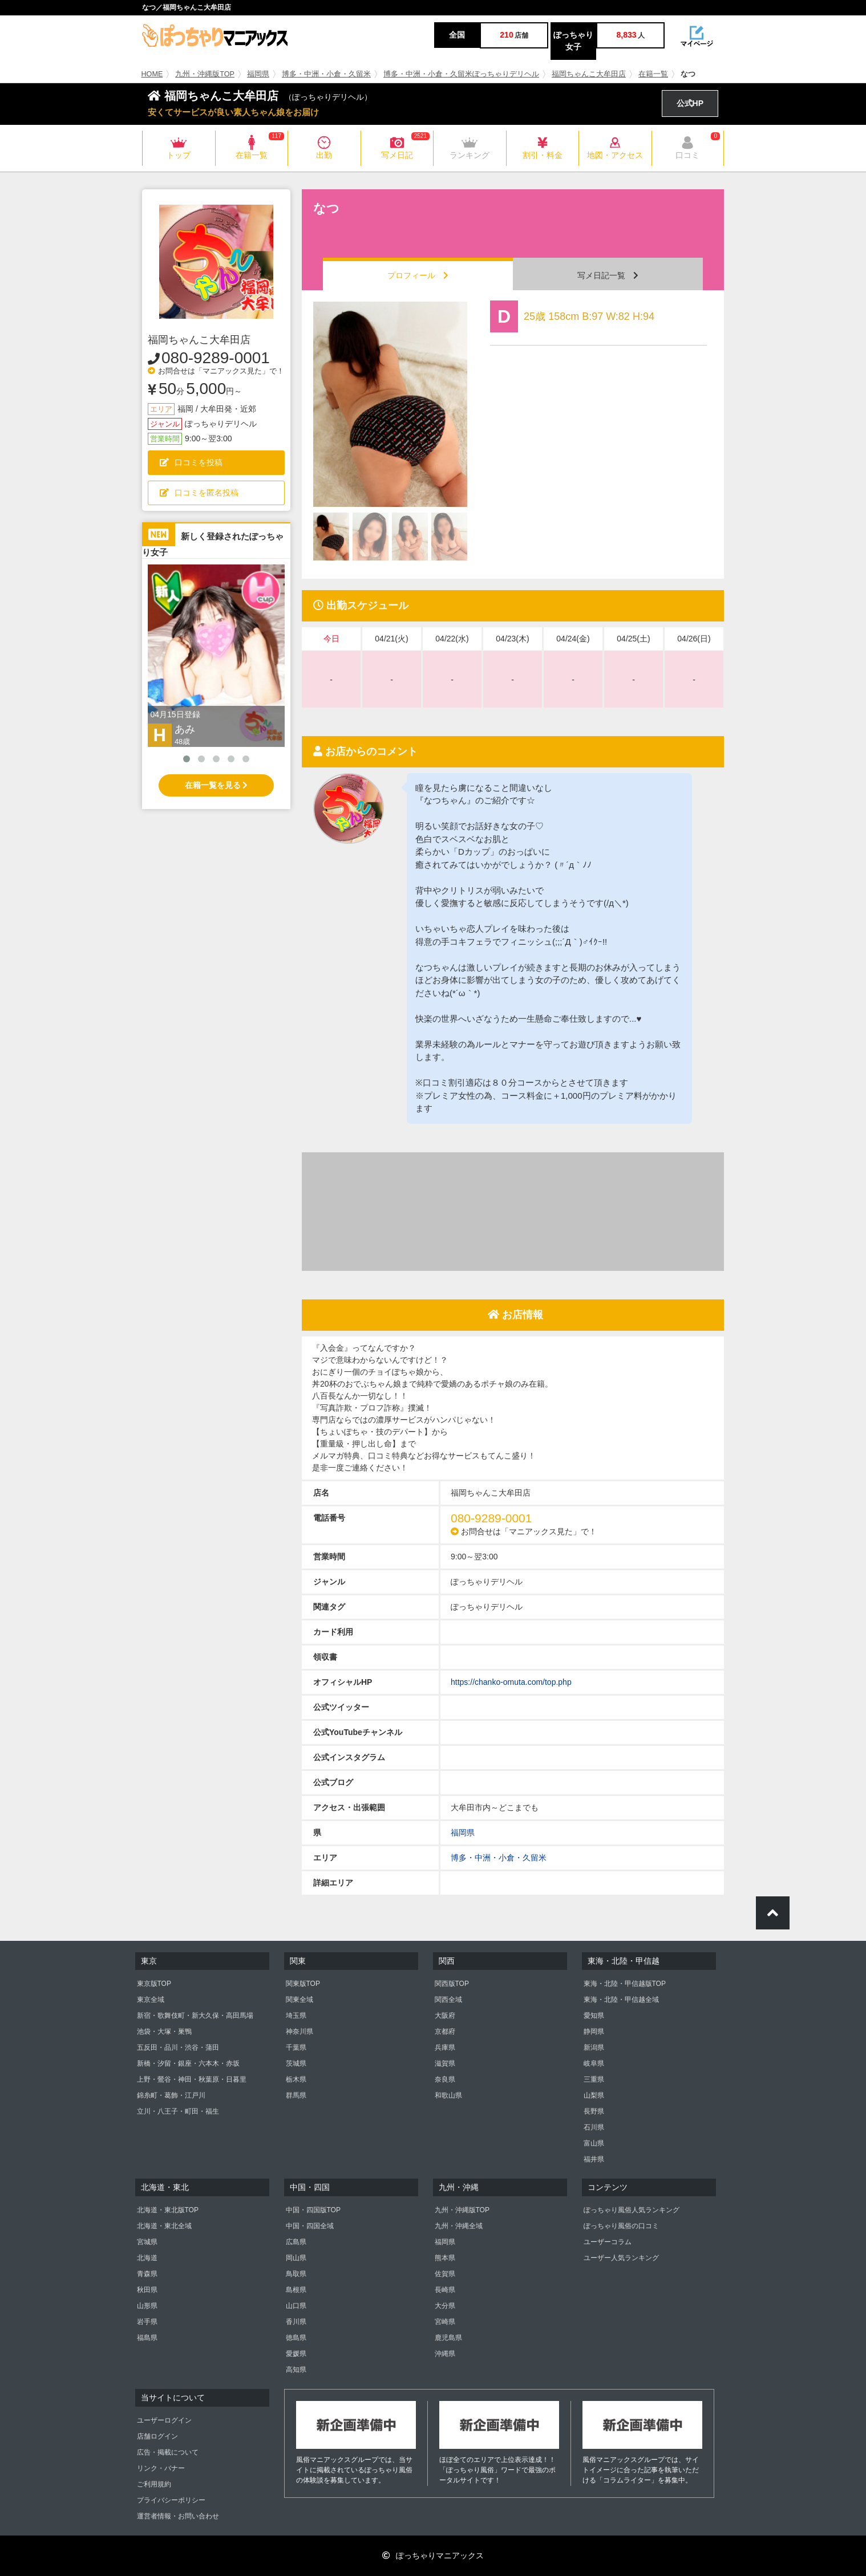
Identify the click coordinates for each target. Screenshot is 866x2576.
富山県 (594, 2143)
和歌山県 (448, 2095)
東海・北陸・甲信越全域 (621, 2000)
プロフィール (417, 275)
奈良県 (445, 2079)
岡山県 (296, 2258)
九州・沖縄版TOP (204, 74)
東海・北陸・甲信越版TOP (625, 1984)
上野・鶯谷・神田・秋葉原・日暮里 (191, 2079)
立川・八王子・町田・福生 (178, 2111)
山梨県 (594, 2095)
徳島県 (296, 2338)
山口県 (296, 2306)
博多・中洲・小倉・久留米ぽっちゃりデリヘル (461, 74)
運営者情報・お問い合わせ (178, 2516)
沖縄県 (445, 2354)
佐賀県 (445, 2274)
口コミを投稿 (191, 462)
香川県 (296, 2322)
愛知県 (594, 2016)
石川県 (594, 2127)
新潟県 (594, 2047)
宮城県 (147, 2242)
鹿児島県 (448, 2338)
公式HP (690, 103)
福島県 (147, 2338)
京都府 (445, 2031)
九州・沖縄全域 (459, 2226)
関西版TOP (452, 1984)
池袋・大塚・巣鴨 (164, 2031)
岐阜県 (594, 2063)
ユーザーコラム (608, 2242)
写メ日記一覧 (607, 275)
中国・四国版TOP (313, 2210)
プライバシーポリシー (171, 2500)
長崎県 (445, 2290)
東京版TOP (154, 1984)
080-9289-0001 (215, 358)
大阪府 (445, 2016)
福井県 (594, 2159)
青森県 (147, 2274)
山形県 (147, 2306)
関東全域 (299, 2000)
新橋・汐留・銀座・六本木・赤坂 (188, 2063)
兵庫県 (445, 2047)
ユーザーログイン (164, 2420)
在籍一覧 (653, 74)
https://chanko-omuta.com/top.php (511, 1682)
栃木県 (296, 2079)
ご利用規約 (154, 2484)
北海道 (147, 2258)
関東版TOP (303, 1984)
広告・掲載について (168, 2452)
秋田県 (147, 2290)
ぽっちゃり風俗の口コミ (621, 2226)
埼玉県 (296, 2016)
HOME (152, 74)
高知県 (296, 2370)
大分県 (445, 2306)
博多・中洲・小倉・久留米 (326, 74)
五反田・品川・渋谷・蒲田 (178, 2047)
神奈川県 (299, 2031)
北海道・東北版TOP (168, 2210)
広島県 (296, 2242)
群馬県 (296, 2095)
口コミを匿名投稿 (199, 492)
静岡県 (594, 2031)
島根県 (296, 2290)
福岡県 (258, 74)
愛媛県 (296, 2354)
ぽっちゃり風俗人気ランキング (631, 2210)
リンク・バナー (161, 2468)
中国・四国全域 (310, 2226)
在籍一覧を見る (216, 785)
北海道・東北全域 (164, 2226)
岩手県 (147, 2322)
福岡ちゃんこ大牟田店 (589, 74)
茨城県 (296, 2063)
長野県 (594, 2111)
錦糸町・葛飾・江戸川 (171, 2095)
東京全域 (150, 2000)
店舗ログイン (157, 2436)
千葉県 (296, 2047)
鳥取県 (296, 2274)
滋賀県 (445, 2063)
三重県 (594, 2079)
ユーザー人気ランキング (621, 2258)
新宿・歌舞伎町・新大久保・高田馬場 (195, 2016)
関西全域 (448, 2000)
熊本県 (445, 2258)
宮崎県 (445, 2322)
